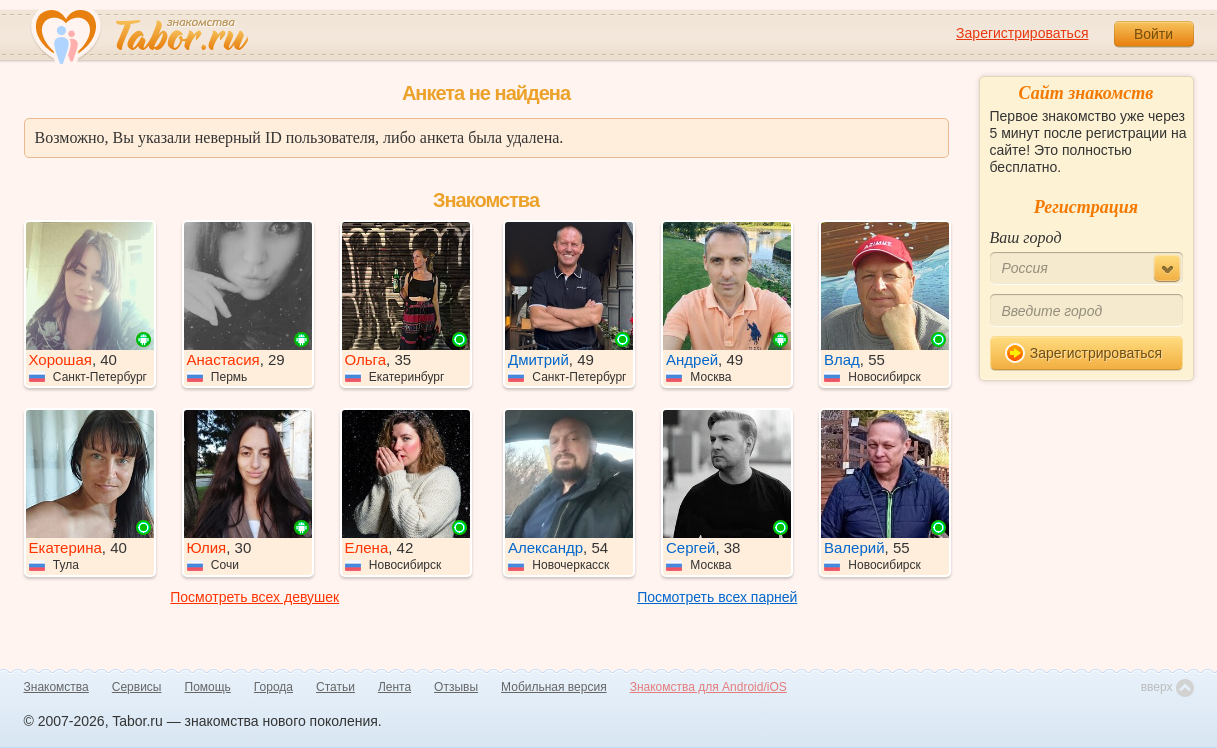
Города (273, 687)
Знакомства (56, 687)
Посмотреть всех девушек (254, 597)
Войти (1153, 34)
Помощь (208, 687)
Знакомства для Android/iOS (708, 687)
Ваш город (1026, 237)
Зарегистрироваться (1022, 33)
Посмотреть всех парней (717, 597)
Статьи (335, 687)
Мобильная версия (554, 687)
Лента (394, 687)
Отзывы (456, 687)
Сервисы (137, 687)
